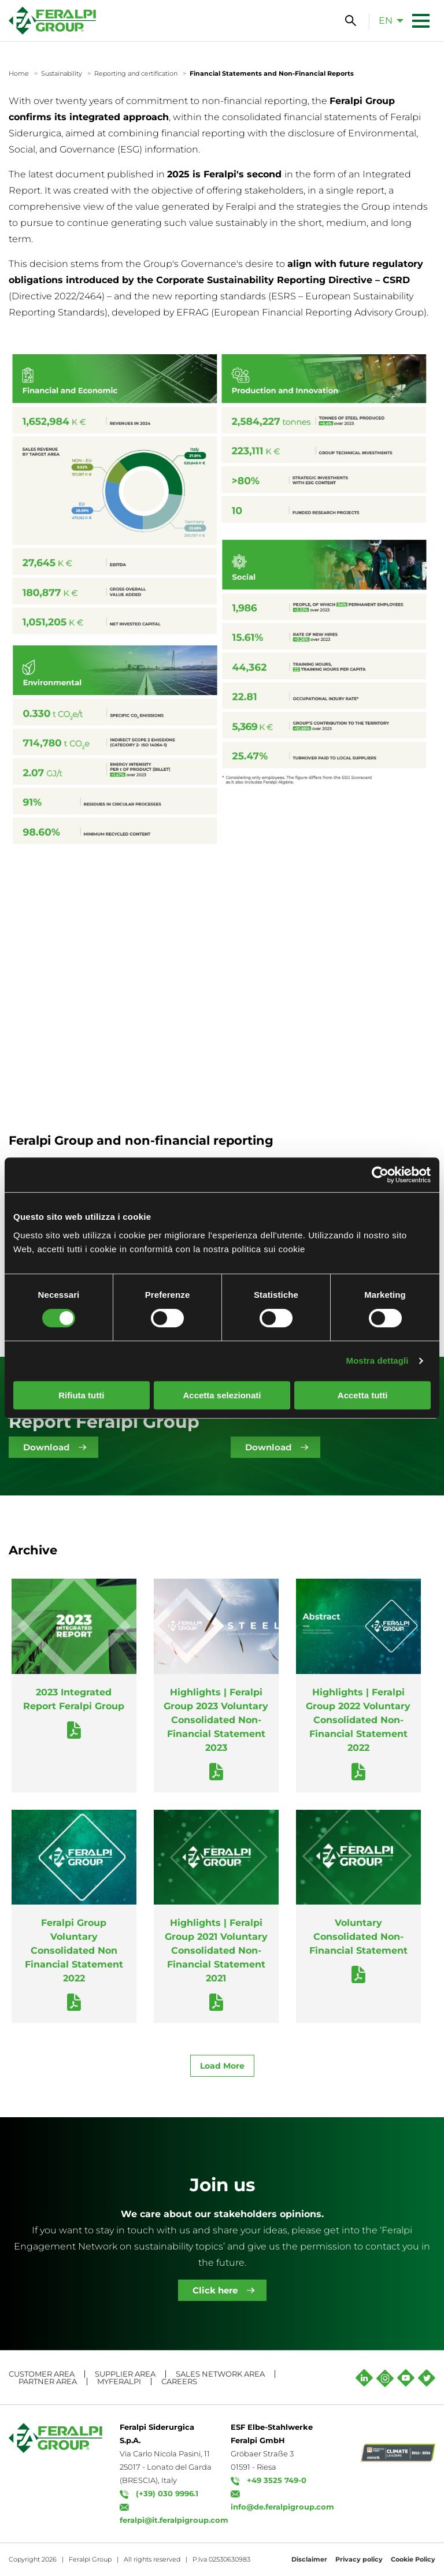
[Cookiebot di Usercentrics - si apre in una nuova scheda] (380, 1174)
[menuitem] (387, 20)
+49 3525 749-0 (276, 2480)
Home (19, 73)
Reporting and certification (135, 73)
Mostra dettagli (377, 1360)
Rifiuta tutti (81, 1395)
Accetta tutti (363, 1395)
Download (46, 1447)
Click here (215, 2290)
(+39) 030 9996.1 (167, 2493)
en (386, 20)
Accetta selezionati (222, 1395)
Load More (222, 2066)
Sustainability (61, 73)
